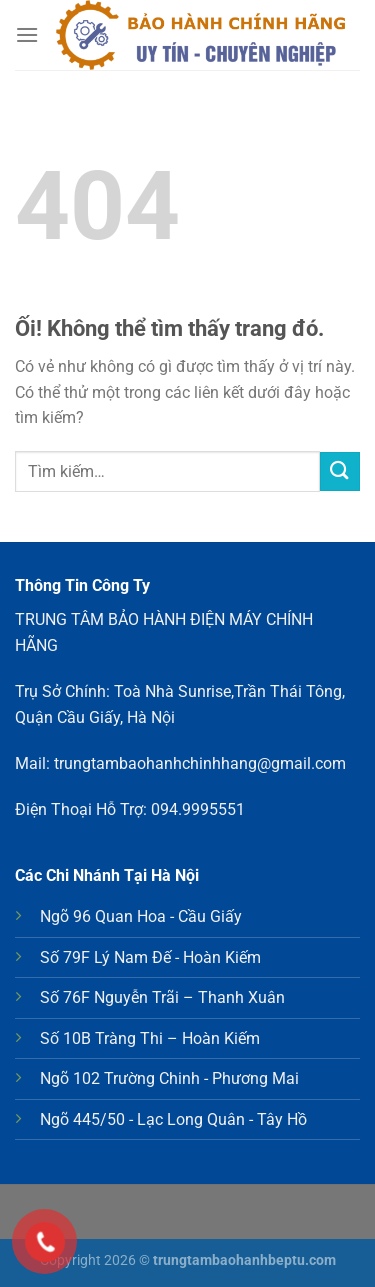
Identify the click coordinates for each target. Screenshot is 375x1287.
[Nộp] (340, 471)
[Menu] (27, 34)
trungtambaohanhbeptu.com (244, 1260)
